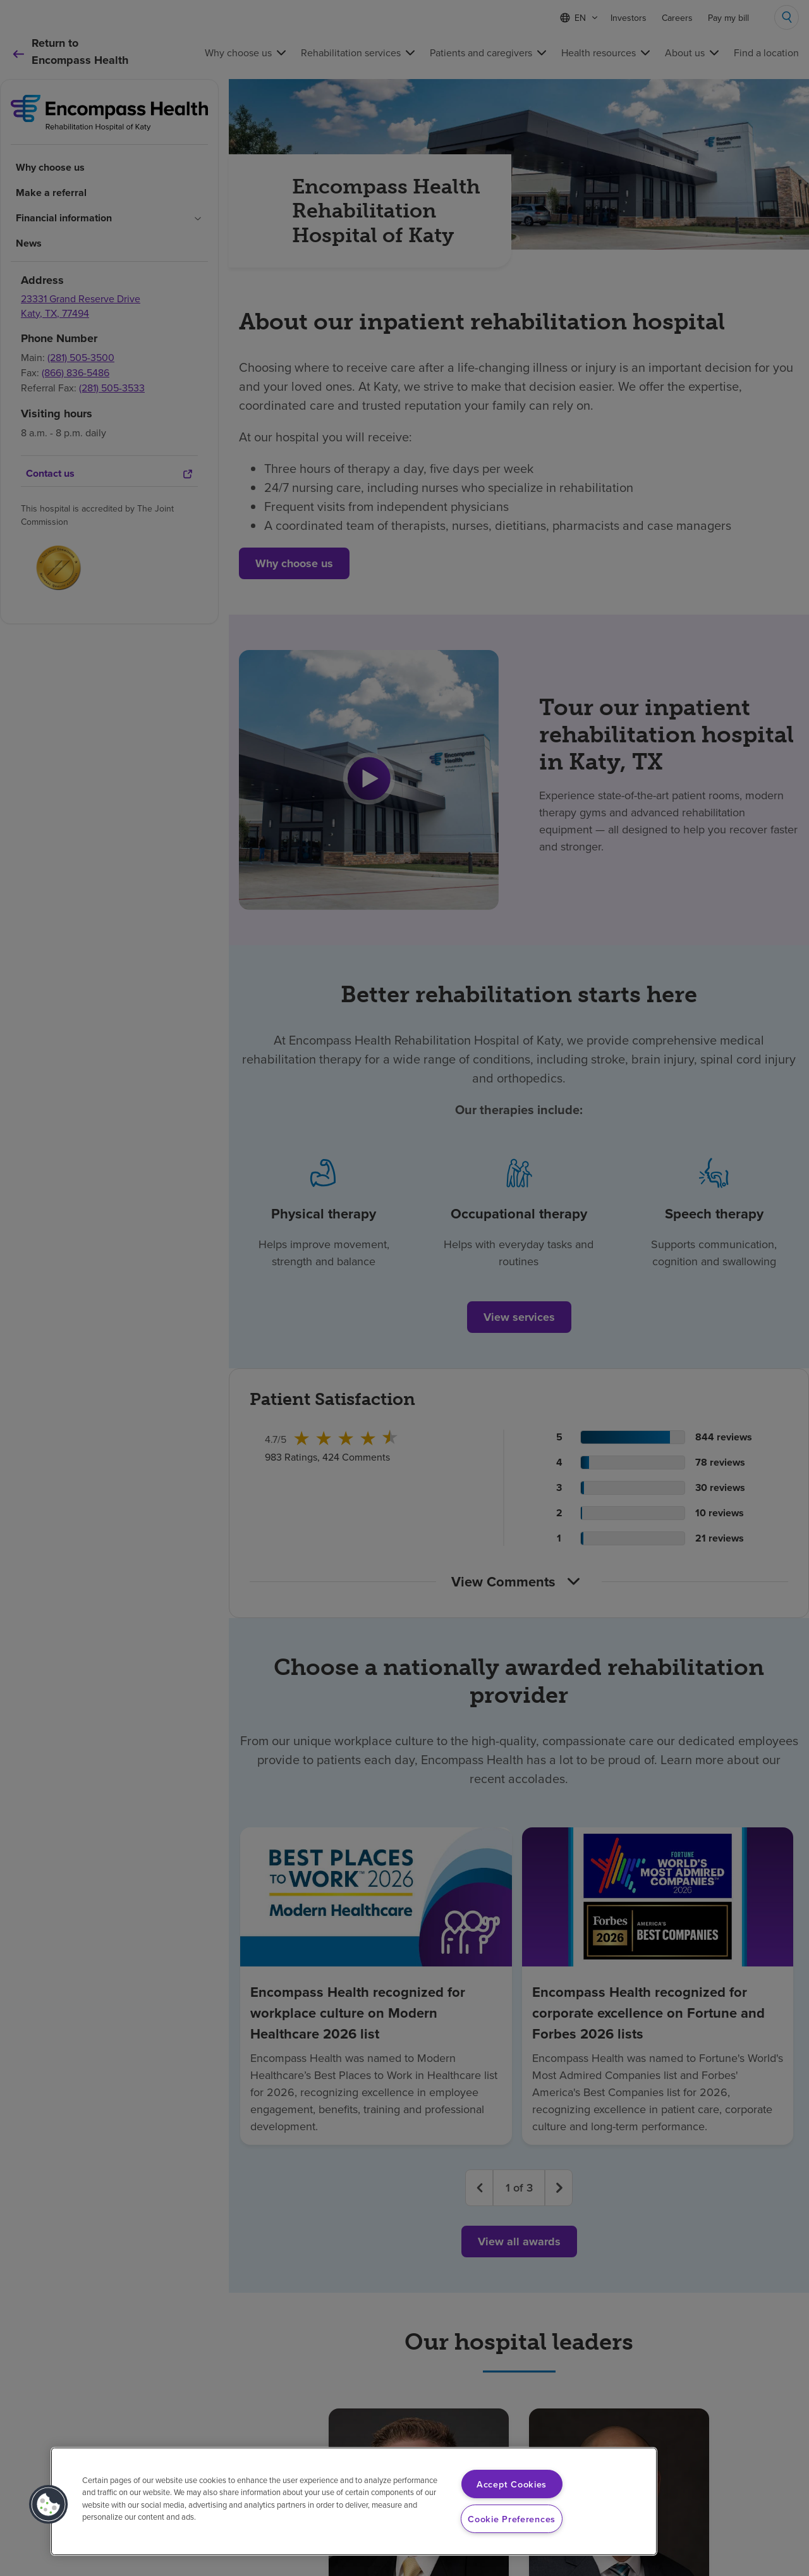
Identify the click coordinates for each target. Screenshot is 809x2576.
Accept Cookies (512, 2484)
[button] (48, 2504)
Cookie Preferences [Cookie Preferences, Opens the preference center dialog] (512, 2518)
